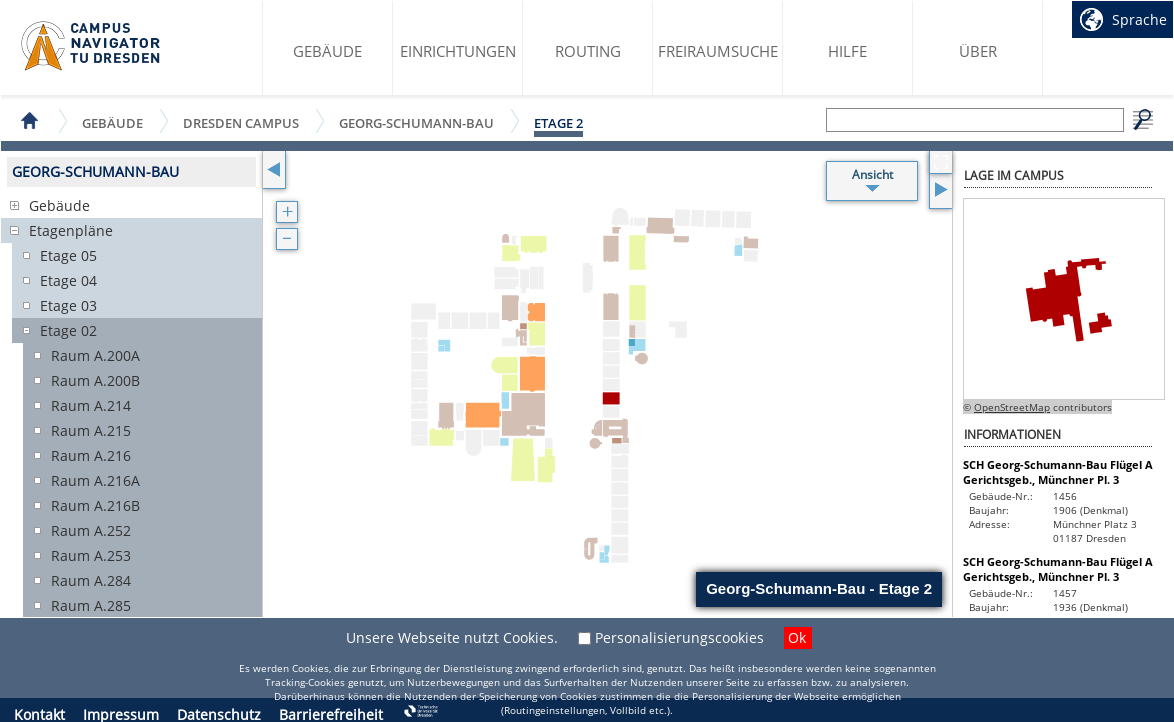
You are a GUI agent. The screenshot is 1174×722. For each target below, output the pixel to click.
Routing (588, 51)
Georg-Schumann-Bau (416, 122)
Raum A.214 (91, 405)
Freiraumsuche (718, 51)
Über (978, 51)
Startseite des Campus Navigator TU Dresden (91, 46)
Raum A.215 (91, 430)
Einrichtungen (458, 51)
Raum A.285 (91, 605)
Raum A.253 (91, 555)
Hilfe (847, 51)
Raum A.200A (95, 355)
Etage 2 (558, 123)
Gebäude (327, 51)
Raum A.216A (95, 480)
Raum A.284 (91, 580)
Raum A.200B (95, 380)
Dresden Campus (241, 122)
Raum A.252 (91, 530)
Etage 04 (68, 280)
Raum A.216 (91, 455)
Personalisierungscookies (679, 637)
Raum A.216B (95, 505)
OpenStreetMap (1012, 407)
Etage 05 (68, 255)
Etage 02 (68, 330)
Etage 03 (68, 305)
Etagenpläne (71, 230)
